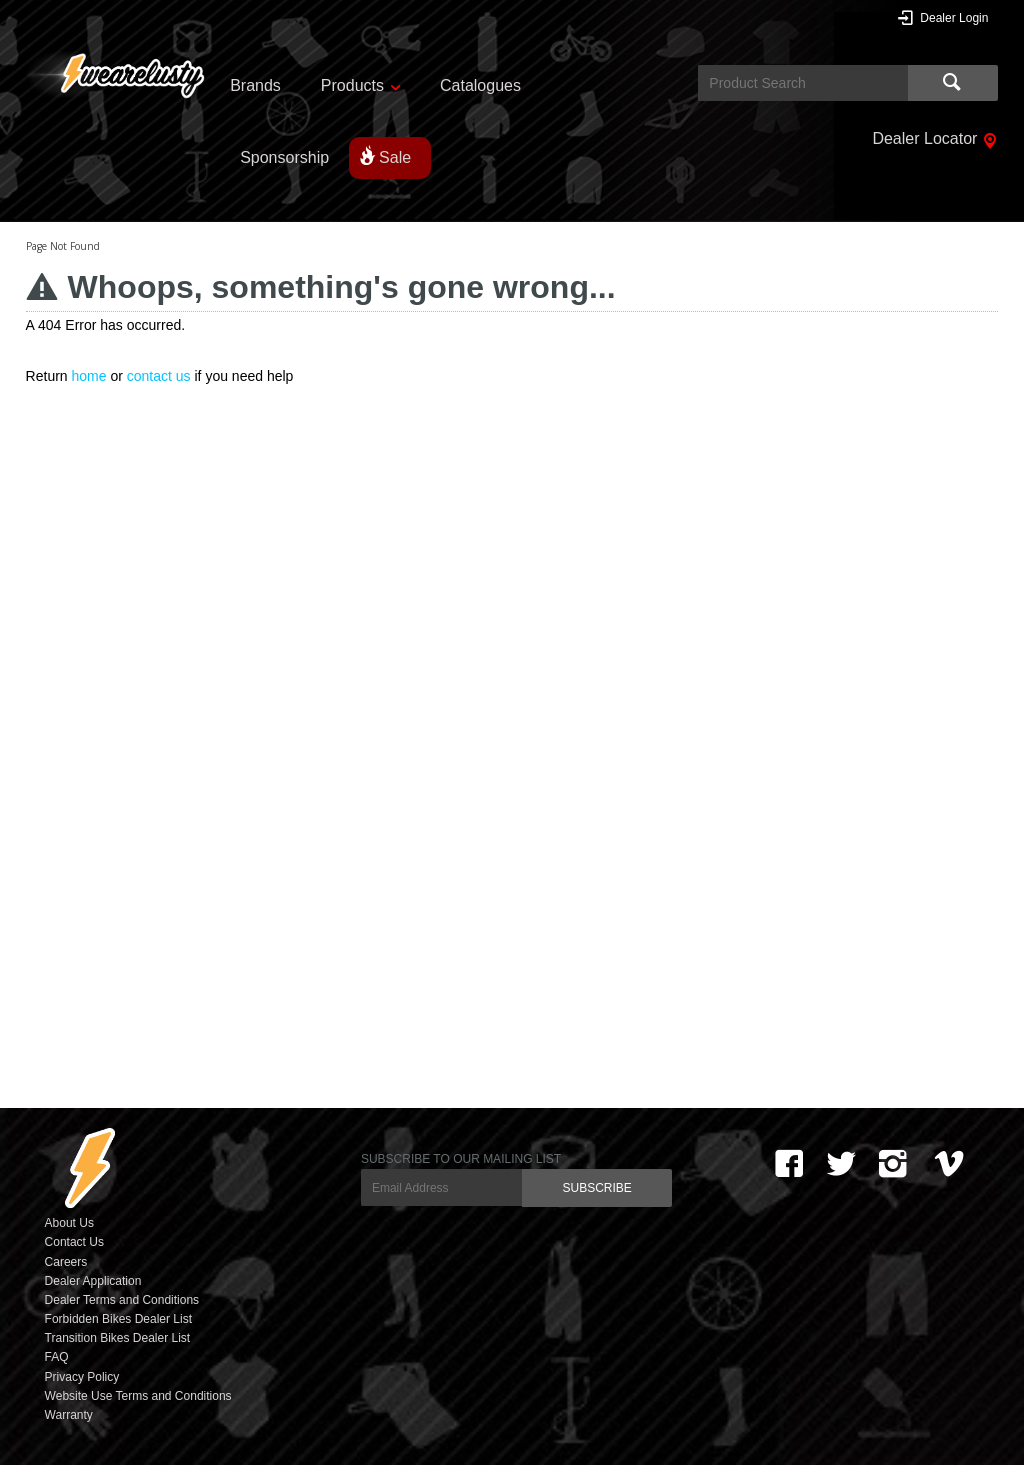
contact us (159, 376)
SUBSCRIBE (596, 1188)
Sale (395, 157)
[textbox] (803, 83)
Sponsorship (284, 157)
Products (352, 85)
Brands (255, 85)
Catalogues (480, 85)
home (89, 376)
